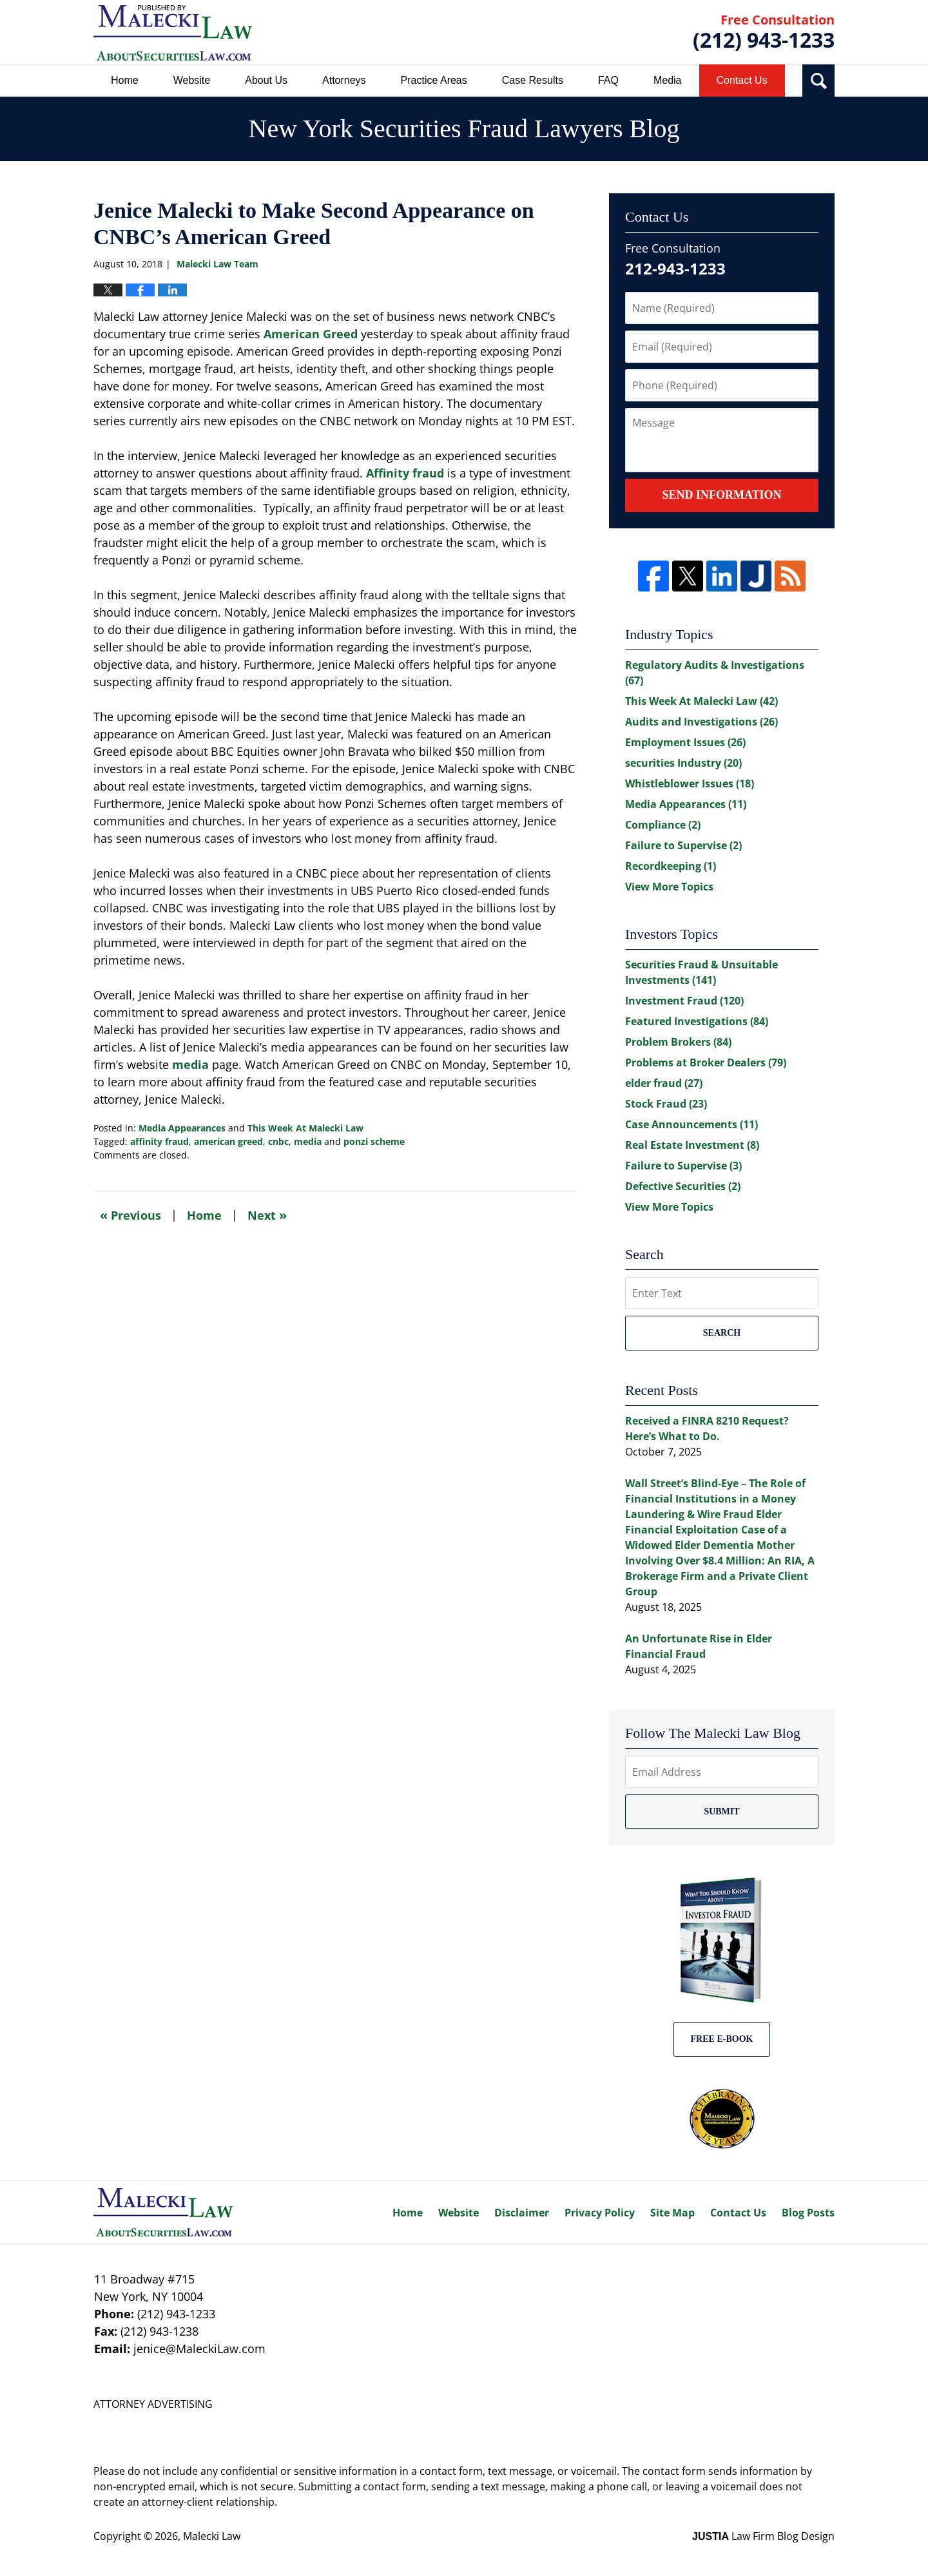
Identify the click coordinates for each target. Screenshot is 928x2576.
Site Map (672, 2213)
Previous (130, 1215)
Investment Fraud (684, 1001)
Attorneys (344, 80)
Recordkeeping (670, 866)
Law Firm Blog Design (763, 2536)
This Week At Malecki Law (305, 1128)
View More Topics (669, 886)
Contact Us (742, 80)
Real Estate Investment (692, 1145)
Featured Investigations (696, 1021)
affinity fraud (159, 1141)
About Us (266, 80)
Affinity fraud (405, 473)
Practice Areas (434, 80)
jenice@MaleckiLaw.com (199, 2348)
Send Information (721, 494)
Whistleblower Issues (689, 783)
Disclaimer (521, 2213)
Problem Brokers (678, 1042)
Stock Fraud (666, 1104)
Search (721, 1333)
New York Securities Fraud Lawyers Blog (172, 33)
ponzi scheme (374, 1141)
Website (192, 80)
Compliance (663, 825)
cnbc (278, 1141)
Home (125, 80)
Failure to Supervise (683, 845)
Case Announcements (691, 1124)
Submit (721, 1811)
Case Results (532, 80)
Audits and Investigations (701, 722)
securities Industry (683, 763)
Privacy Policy (600, 2213)
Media (667, 80)
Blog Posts (808, 2213)
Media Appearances (182, 1128)
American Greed (311, 333)
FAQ (608, 80)
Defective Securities (682, 1186)
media (190, 1064)
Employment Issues (685, 742)
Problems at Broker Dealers (705, 1062)
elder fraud (663, 1083)
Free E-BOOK (722, 2039)
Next (267, 1215)
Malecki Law (211, 2536)
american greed (228, 1141)
